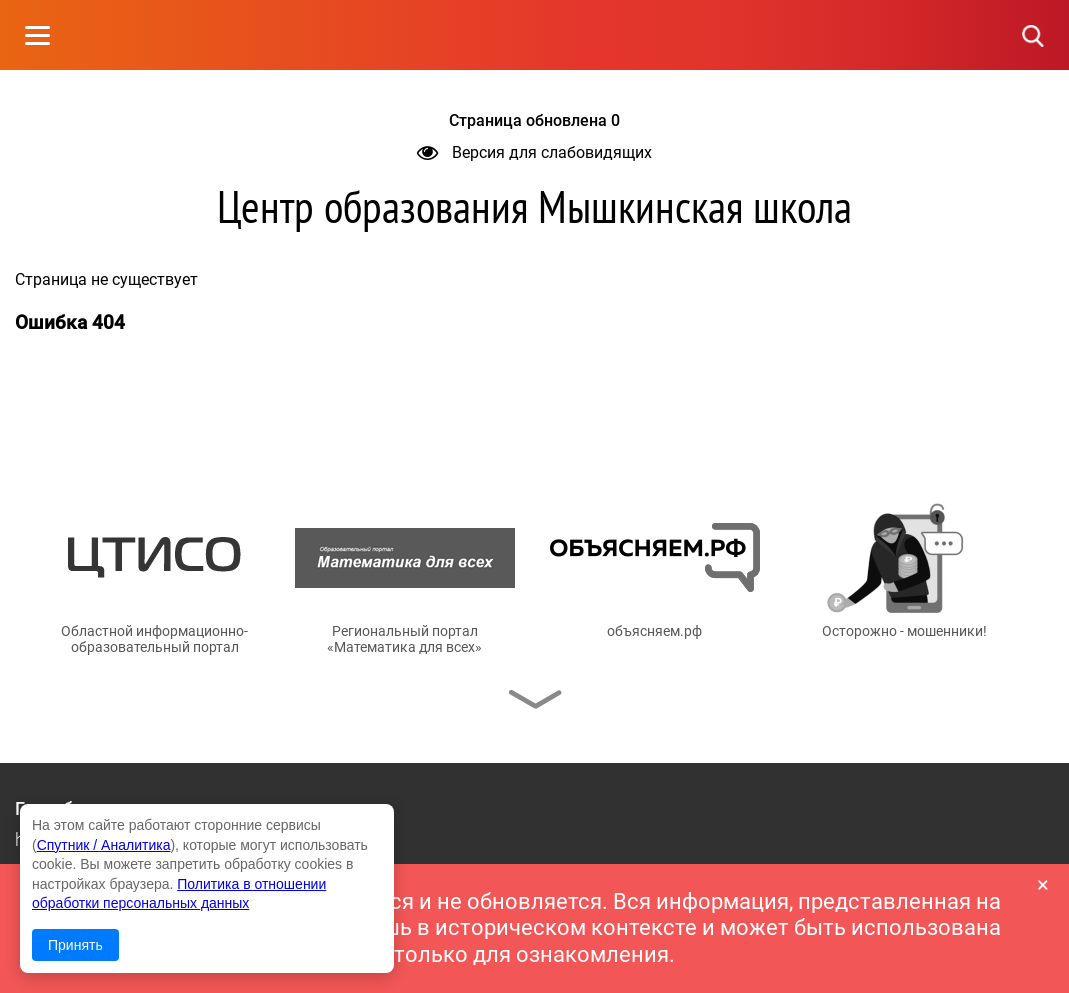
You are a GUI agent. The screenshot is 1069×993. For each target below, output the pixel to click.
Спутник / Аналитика (104, 845)
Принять (75, 945)
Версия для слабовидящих (534, 152)
